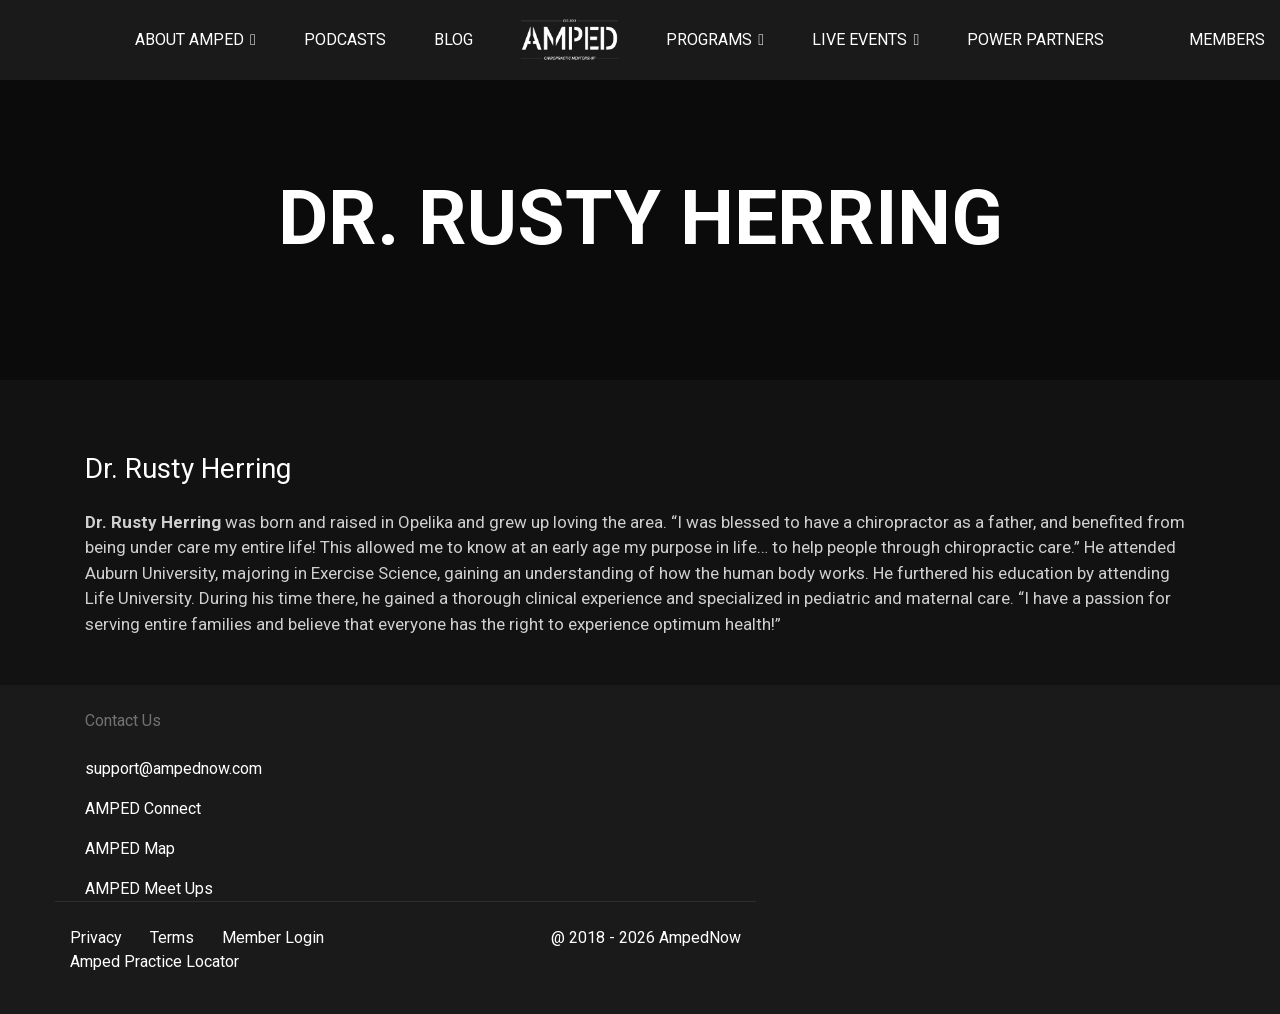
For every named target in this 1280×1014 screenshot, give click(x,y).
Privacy (96, 937)
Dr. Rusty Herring (188, 468)
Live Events (859, 39)
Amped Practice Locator (154, 961)
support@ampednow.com (173, 768)
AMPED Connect (143, 808)
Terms (172, 937)
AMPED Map (130, 848)
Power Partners (1035, 39)
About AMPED (189, 39)
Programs (709, 39)
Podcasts (345, 39)
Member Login (273, 937)
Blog (453, 39)
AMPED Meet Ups (149, 888)
